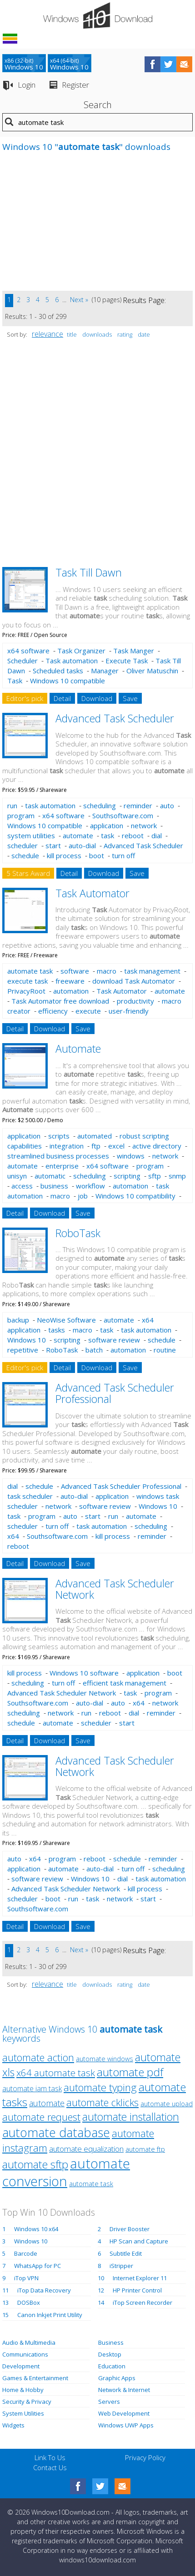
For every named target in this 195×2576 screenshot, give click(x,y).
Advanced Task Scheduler (114, 718)
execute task (27, 980)
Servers (109, 2401)
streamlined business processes (58, 1155)
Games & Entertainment (35, 2378)
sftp (154, 1175)
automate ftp (145, 2149)
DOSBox (28, 2302)
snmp (177, 1175)
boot (96, 855)
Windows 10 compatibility (135, 1195)
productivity (135, 1000)
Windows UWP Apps (126, 2425)
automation (71, 990)
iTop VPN (26, 2278)
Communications (25, 2354)
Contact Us (50, 2467)
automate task (30, 970)
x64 (13, 1536)
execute (88, 1010)
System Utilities (23, 2413)
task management (152, 970)
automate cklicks (102, 2102)
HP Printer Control (137, 2290)
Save (130, 698)
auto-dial (82, 845)
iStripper (121, 2266)
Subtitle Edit (126, 2253)
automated (94, 1135)
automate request (41, 2116)
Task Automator (92, 893)
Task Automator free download (60, 1000)
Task (14, 680)
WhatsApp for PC (37, 2266)
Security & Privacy (26, 2401)
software (74, 970)
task (107, 835)
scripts (59, 1135)
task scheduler (30, 1496)
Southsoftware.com (122, 815)
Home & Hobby (23, 2390)
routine (165, 1349)
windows (131, 1155)
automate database (56, 2132)
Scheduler (22, 660)
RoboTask (77, 1233)
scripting (127, 1175)
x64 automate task (55, 2072)
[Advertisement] (70, 227)
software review (114, 1339)
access (22, 1185)
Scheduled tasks (58, 670)
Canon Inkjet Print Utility (49, 2315)
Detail (62, 698)
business (54, 1185)
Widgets (13, 2425)
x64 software (28, 650)
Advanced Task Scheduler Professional (114, 1393)
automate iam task (32, 2089)
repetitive (22, 1349)
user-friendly (129, 1010)
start (53, 845)
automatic (50, 1175)
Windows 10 (26, 1339)
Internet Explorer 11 (140, 2278)
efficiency (53, 1010)
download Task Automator (133, 980)
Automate (78, 1048)
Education (111, 2366)
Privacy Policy (145, 2457)
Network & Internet (124, 2390)
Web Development (124, 2413)
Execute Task (126, 660)
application (106, 825)
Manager (105, 670)
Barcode (25, 2253)
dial (156, 835)
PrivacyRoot (26, 990)
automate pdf (130, 2071)
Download (96, 698)
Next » (79, 299)
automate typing (100, 2087)
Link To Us (50, 2457)
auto (167, 805)
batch (94, 1349)
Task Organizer (81, 650)
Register (75, 85)
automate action (38, 2057)
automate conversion (66, 2172)
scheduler (22, 845)
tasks (56, 1329)
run (12, 805)
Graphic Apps (116, 2378)
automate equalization (86, 2148)
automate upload (166, 2103)
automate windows (104, 2058)
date (144, 334)
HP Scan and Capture (139, 2241)
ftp (95, 1145)
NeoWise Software (66, 1319)
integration (67, 1145)
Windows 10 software (84, 1672)
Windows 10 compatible (67, 680)
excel (116, 1145)
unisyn (17, 1175)
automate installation (130, 2116)
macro (106, 970)
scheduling (99, 805)
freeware (70, 980)
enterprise (62, 1165)
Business (111, 2342)
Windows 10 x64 (36, 2229)
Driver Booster (130, 2229)
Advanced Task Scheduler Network (114, 1589)
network (144, 825)
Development (21, 2366)
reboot (133, 835)
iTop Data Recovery (44, 2290)
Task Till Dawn (88, 572)
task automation (50, 805)
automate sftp (35, 2164)
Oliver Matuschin (152, 670)
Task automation (71, 660)
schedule (25, 855)
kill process (64, 855)
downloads (97, 334)
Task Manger (133, 650)
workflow (90, 1185)
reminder (138, 805)
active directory (156, 1145)
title (72, 334)
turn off (123, 855)
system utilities (31, 835)
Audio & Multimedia (28, 2342)
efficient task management (124, 1682)
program (21, 815)
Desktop (109, 2354)
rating (124, 334)
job (83, 1195)
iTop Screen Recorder (142, 2302)
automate (78, 835)
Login (26, 85)
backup (18, 1319)
